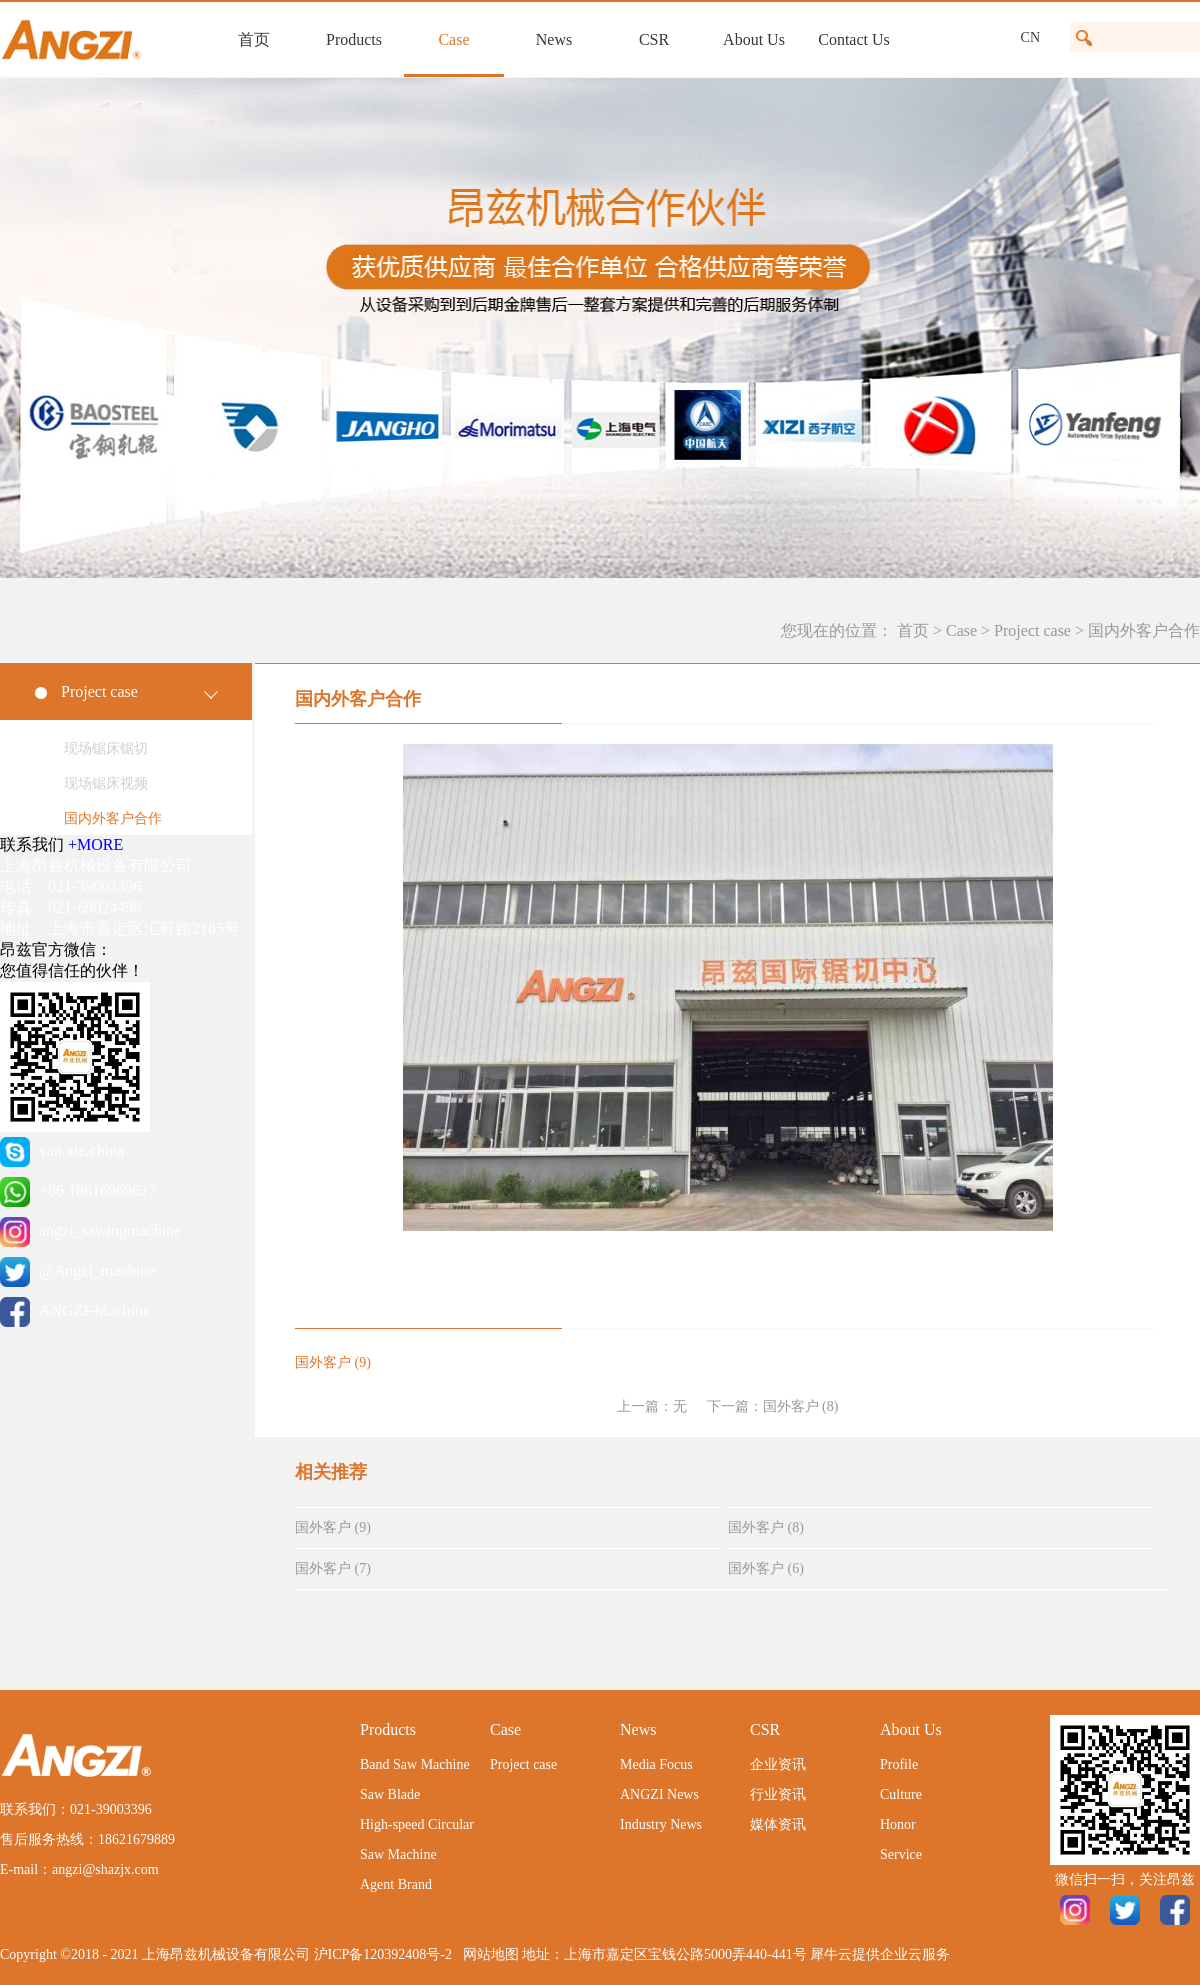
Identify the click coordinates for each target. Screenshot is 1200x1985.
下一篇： (773, 1406)
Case (961, 630)
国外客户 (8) (766, 1527)
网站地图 (487, 1954)
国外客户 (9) (333, 1527)
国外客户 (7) (333, 1568)
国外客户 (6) (766, 1568)
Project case (1032, 630)
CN (1030, 37)
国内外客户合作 (1144, 630)
